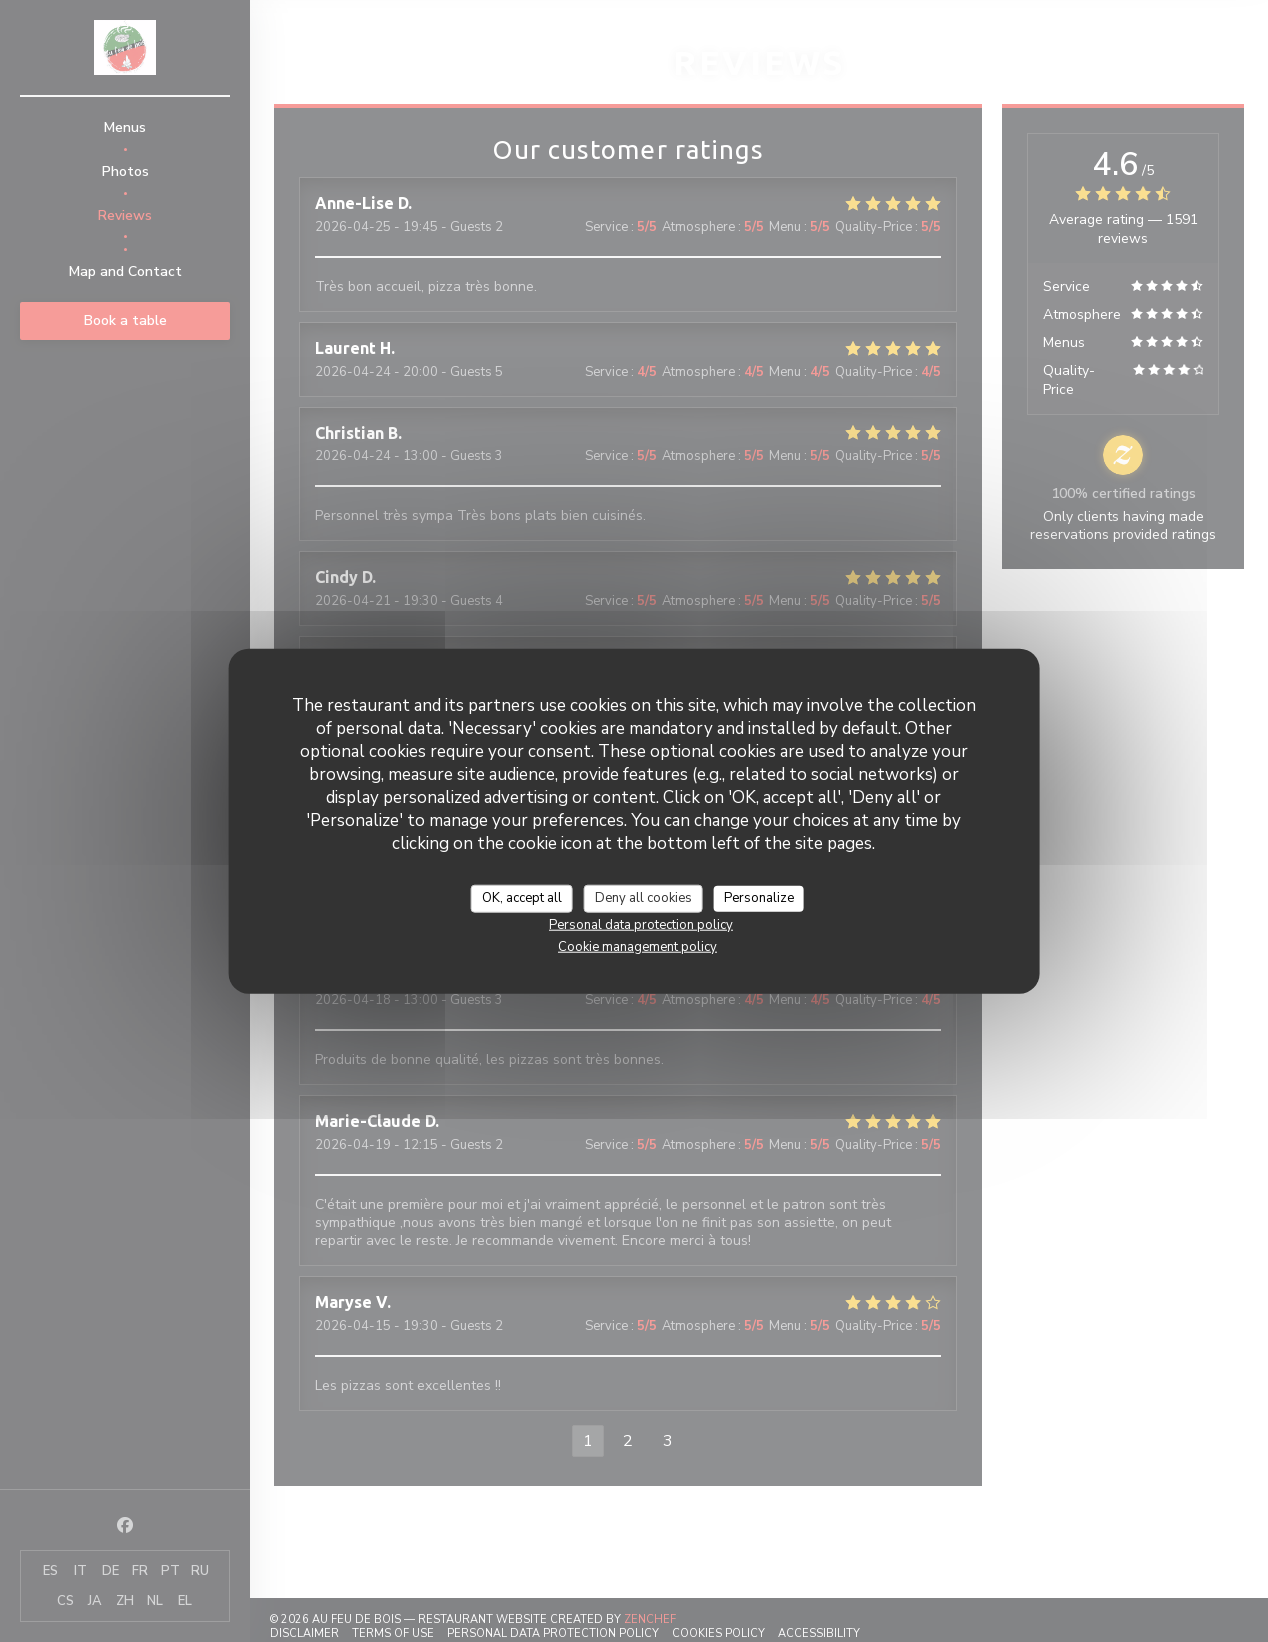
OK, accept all (522, 898)
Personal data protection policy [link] (641, 924)
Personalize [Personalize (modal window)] (759, 898)
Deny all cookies (643, 898)
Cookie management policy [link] (637, 946)
